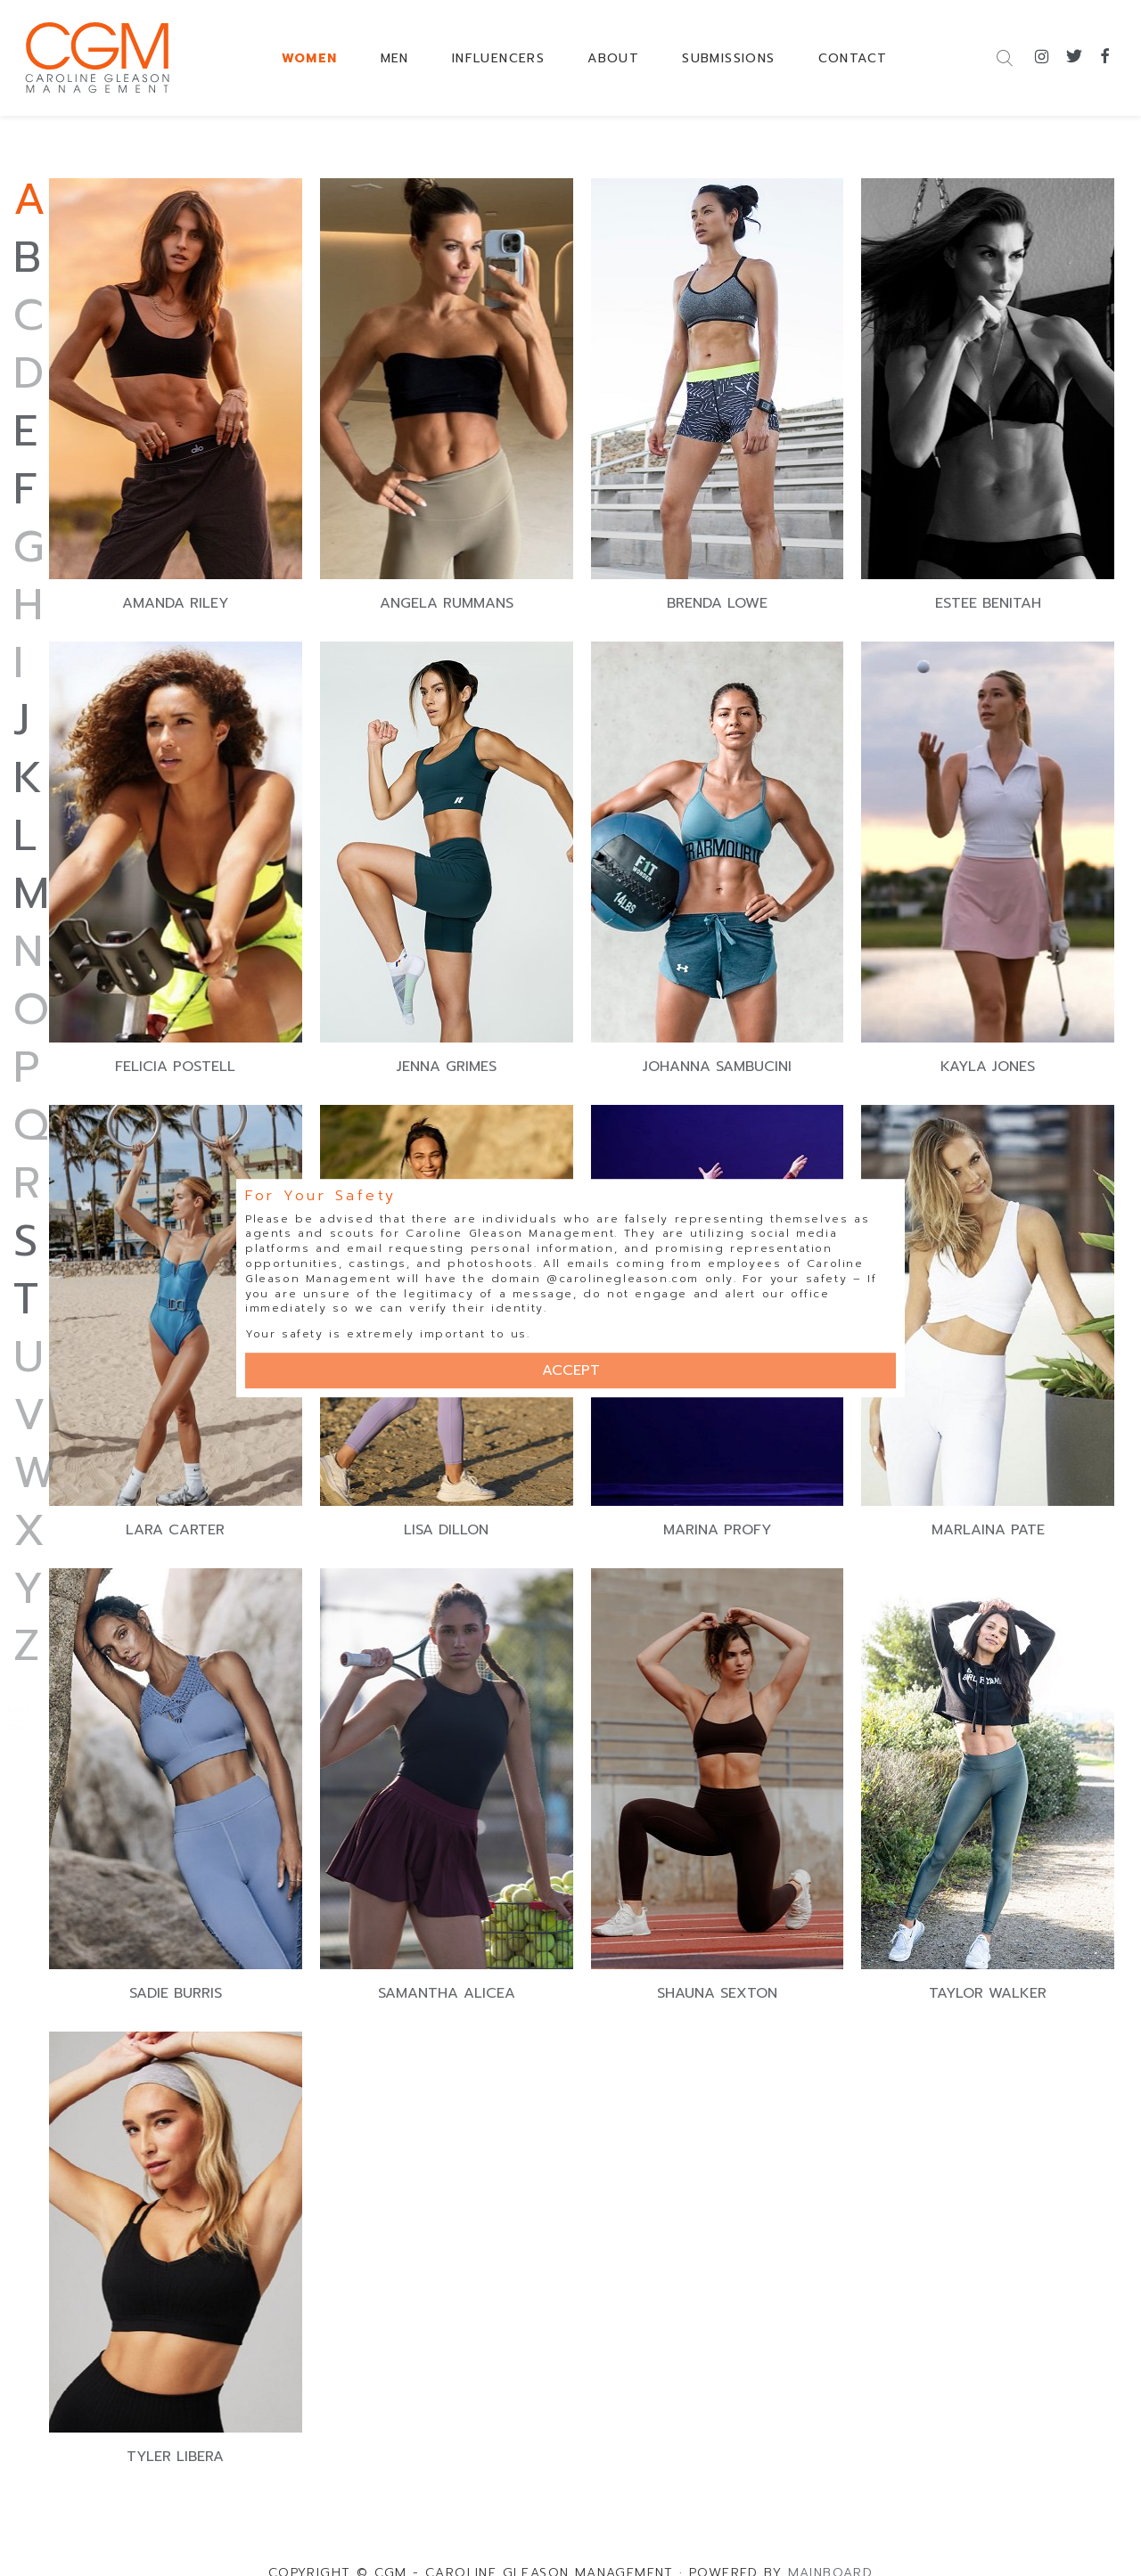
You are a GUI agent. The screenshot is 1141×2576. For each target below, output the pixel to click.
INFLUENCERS (498, 58)
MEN (395, 58)
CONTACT (853, 58)
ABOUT (613, 58)
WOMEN (310, 58)
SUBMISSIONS (728, 58)
